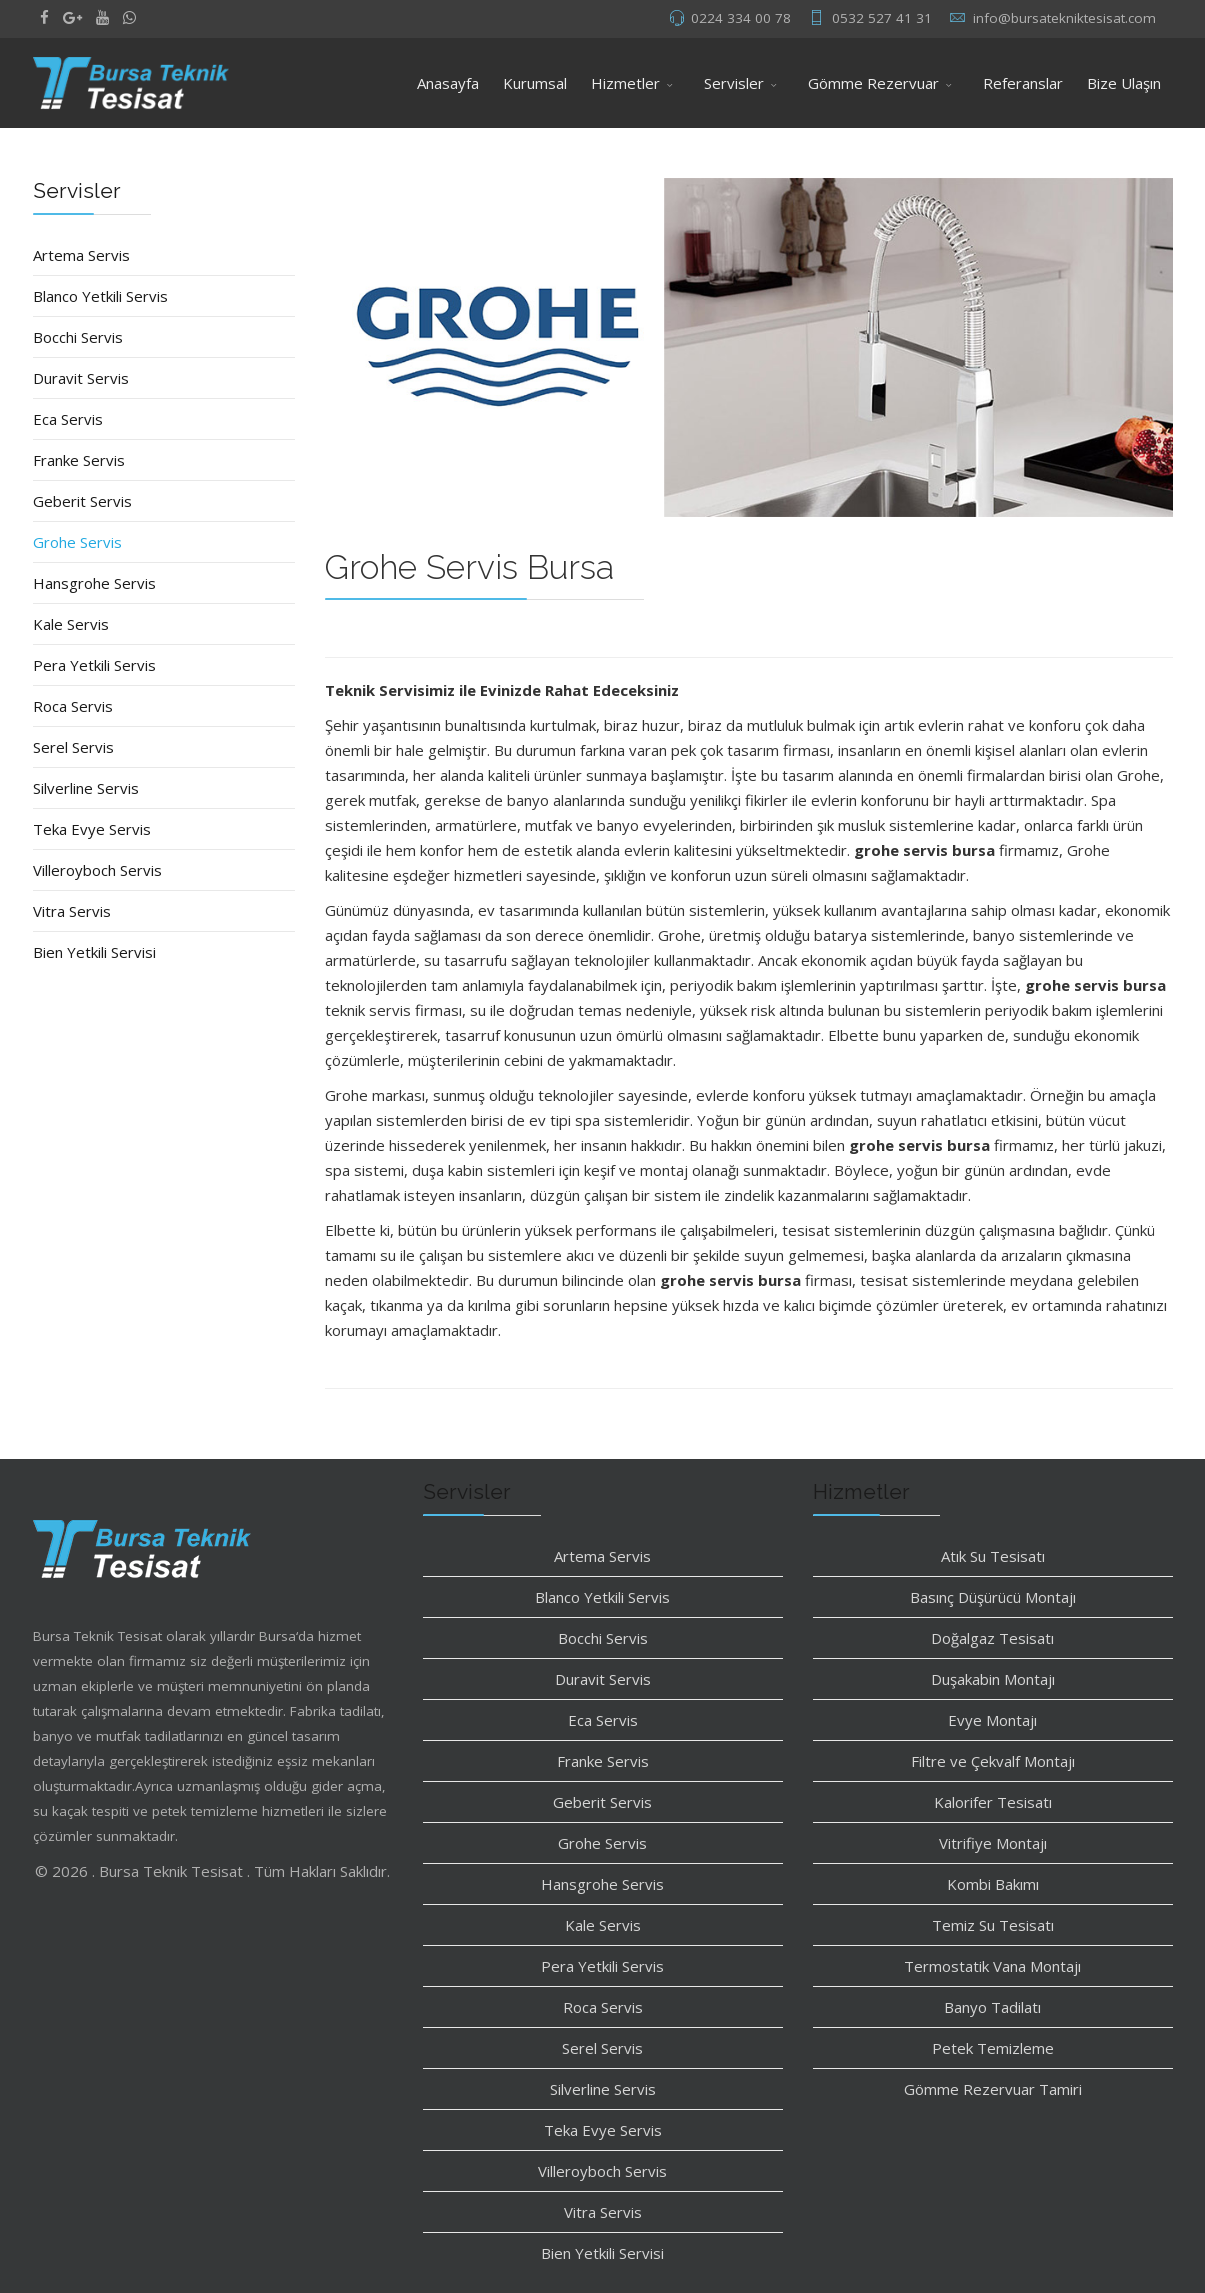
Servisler (734, 83)
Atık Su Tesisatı (993, 1556)
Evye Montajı (992, 1720)
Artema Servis (81, 255)
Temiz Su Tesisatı (993, 1925)
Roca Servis (73, 706)
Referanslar (1023, 83)
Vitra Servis (72, 911)
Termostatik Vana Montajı (992, 1966)
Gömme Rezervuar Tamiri (993, 2089)
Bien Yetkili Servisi (94, 952)
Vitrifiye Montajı (993, 1843)
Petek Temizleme (993, 2048)
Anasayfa (448, 83)
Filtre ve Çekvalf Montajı (993, 1761)
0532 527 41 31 (882, 18)
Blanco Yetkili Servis (100, 296)
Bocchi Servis (78, 337)
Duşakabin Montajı (993, 1679)
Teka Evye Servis (92, 829)
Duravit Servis (81, 378)
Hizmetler (625, 83)
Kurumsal (535, 83)
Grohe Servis (77, 542)
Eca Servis (68, 419)
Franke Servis (79, 460)
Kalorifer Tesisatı (993, 1802)
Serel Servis (73, 747)
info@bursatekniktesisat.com (1064, 18)
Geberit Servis (82, 501)
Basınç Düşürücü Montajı (993, 1597)
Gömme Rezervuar (873, 83)
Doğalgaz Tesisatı (992, 1638)
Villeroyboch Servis (97, 870)
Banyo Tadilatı (992, 2007)
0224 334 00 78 (741, 18)
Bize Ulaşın (1124, 83)
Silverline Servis (86, 788)
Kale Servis (71, 624)
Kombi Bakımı (993, 1884)
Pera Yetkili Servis (94, 665)
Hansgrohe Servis (94, 583)
